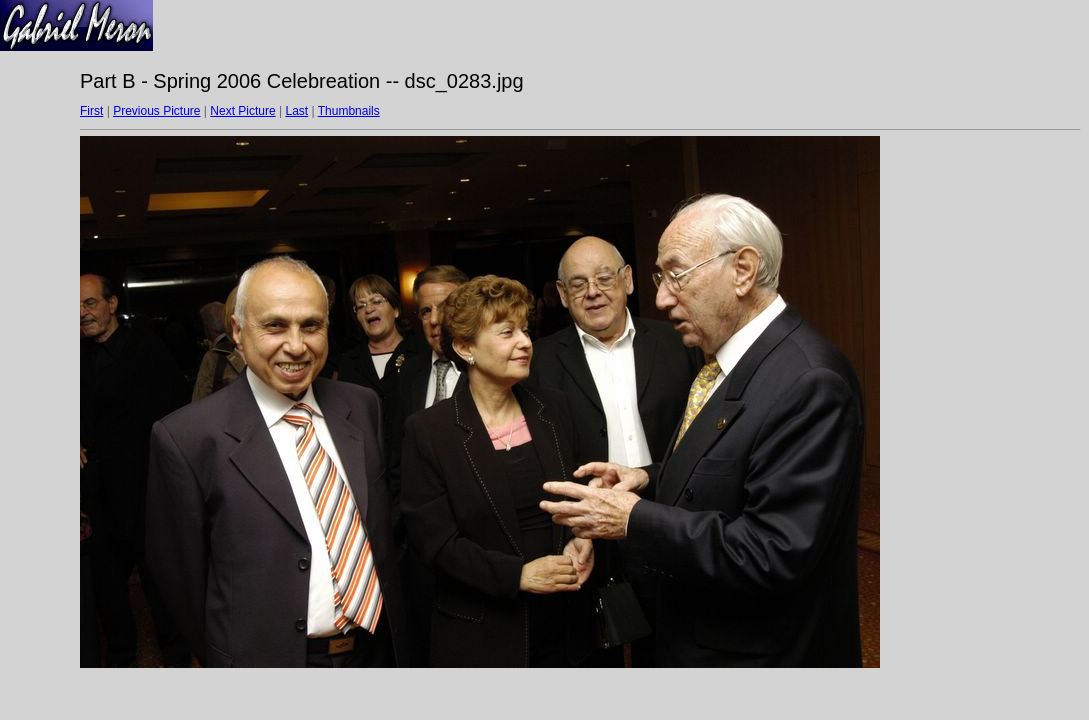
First (91, 111)
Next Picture (242, 111)
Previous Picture (156, 111)
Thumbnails (349, 111)
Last (296, 111)
